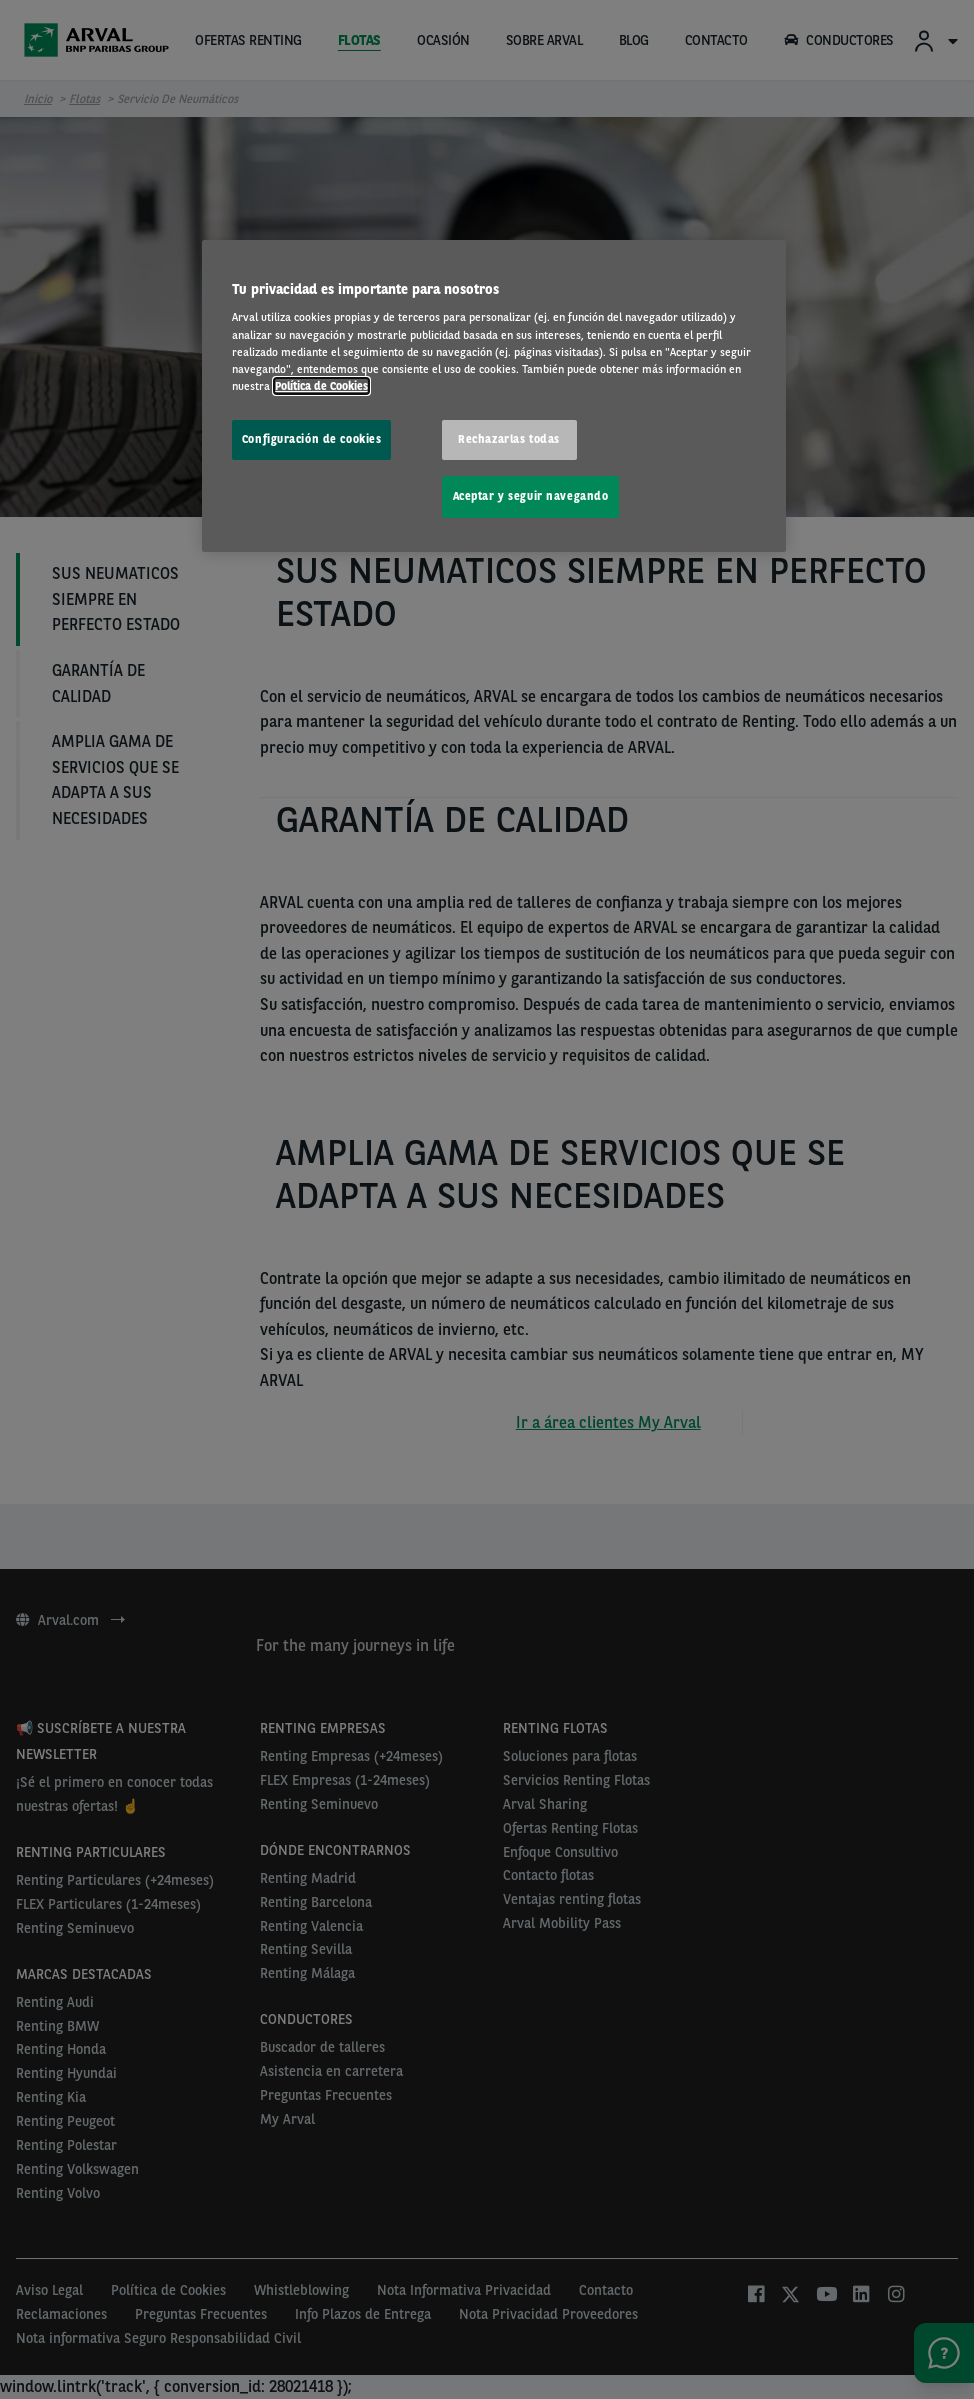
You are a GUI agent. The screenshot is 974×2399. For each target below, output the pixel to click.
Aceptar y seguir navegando (531, 496)
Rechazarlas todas (509, 439)
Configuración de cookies (312, 439)
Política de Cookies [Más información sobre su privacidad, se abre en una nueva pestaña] (321, 386)
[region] (494, 396)
